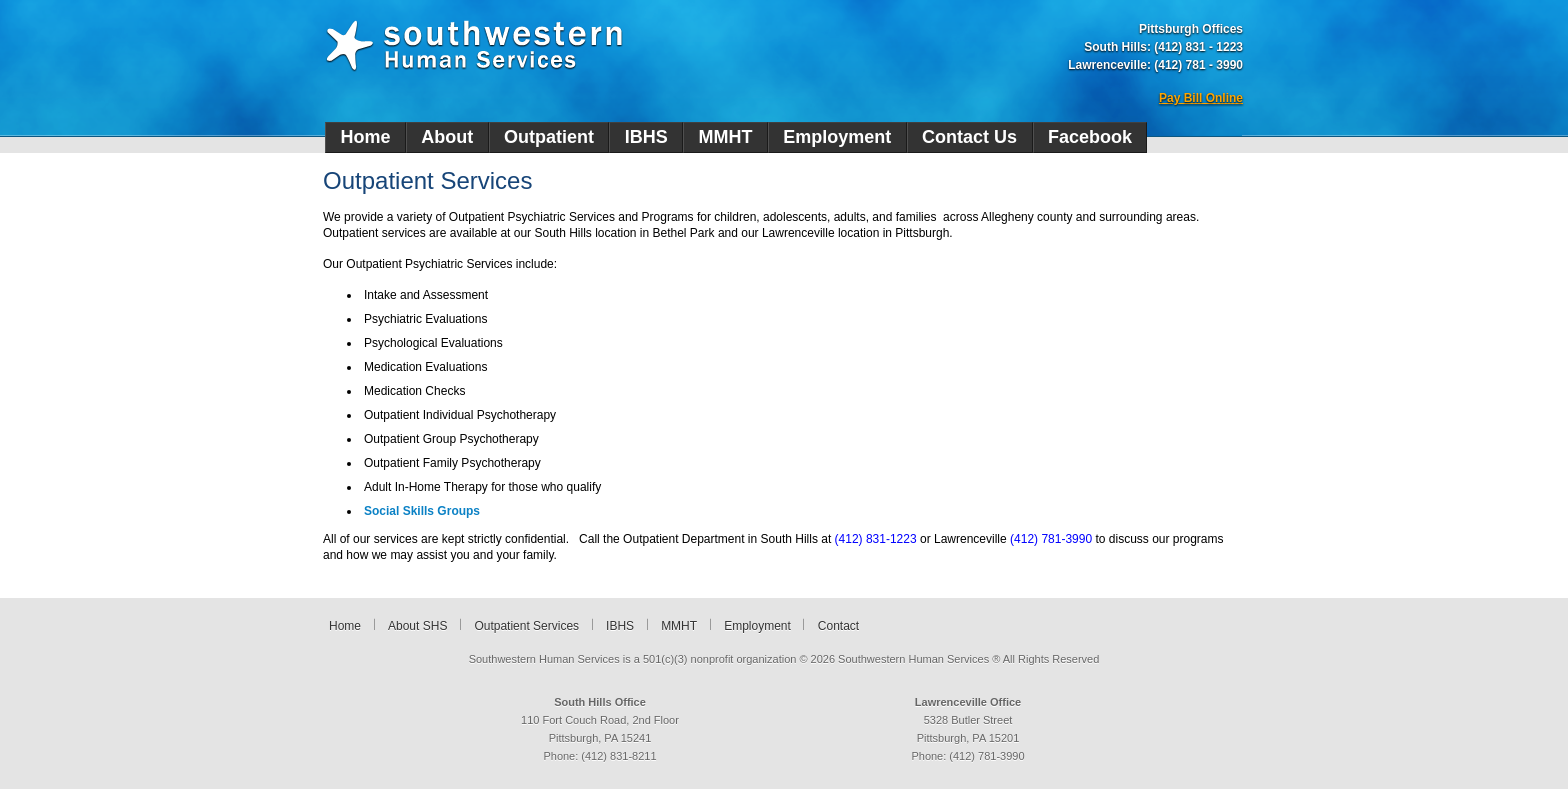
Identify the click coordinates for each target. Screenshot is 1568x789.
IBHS (646, 137)
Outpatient (549, 137)
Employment (837, 137)
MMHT (726, 137)
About (447, 137)
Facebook (1090, 137)
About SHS (417, 626)
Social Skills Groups (422, 511)
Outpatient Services (526, 626)
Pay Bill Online (1201, 98)
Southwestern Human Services (474, 46)
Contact (838, 626)
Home (365, 137)
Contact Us (969, 137)
